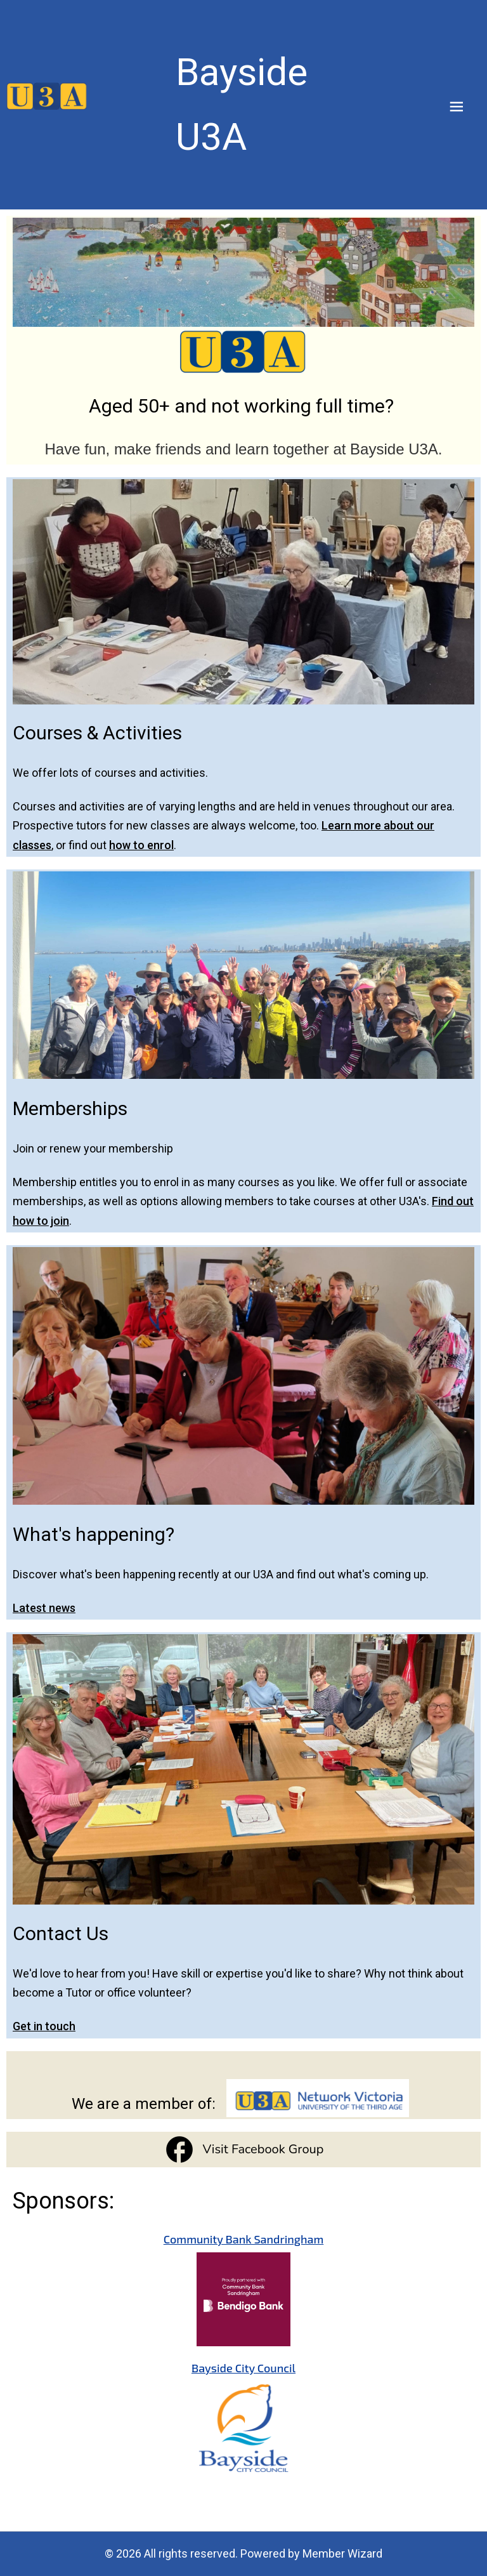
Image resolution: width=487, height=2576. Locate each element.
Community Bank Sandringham (244, 2239)
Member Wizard (342, 2553)
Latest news (44, 1607)
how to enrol (141, 845)
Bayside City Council (243, 2368)
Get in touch (44, 2026)
